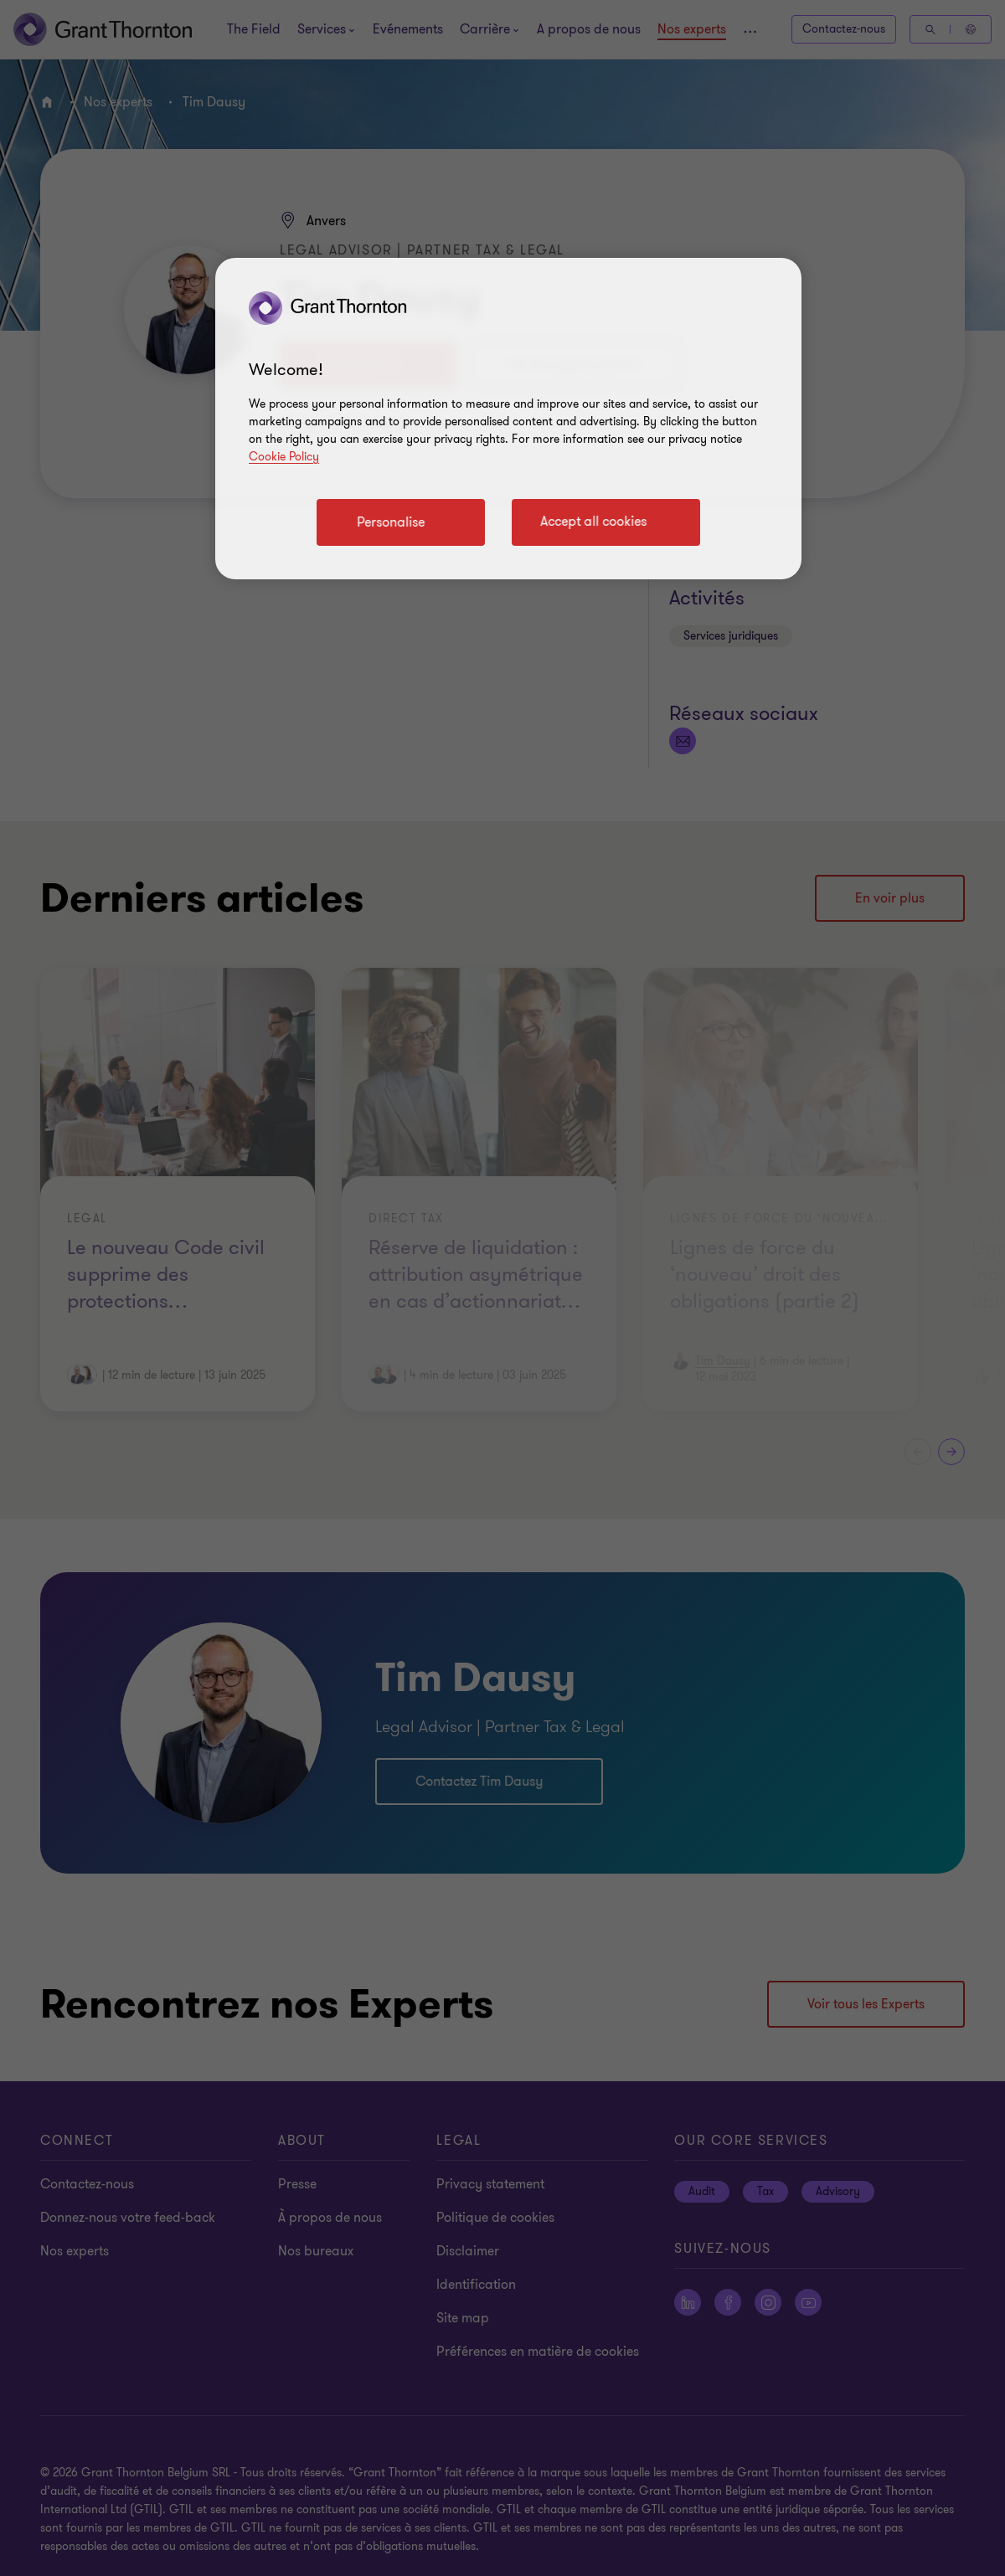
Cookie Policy (284, 457)
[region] (508, 418)
